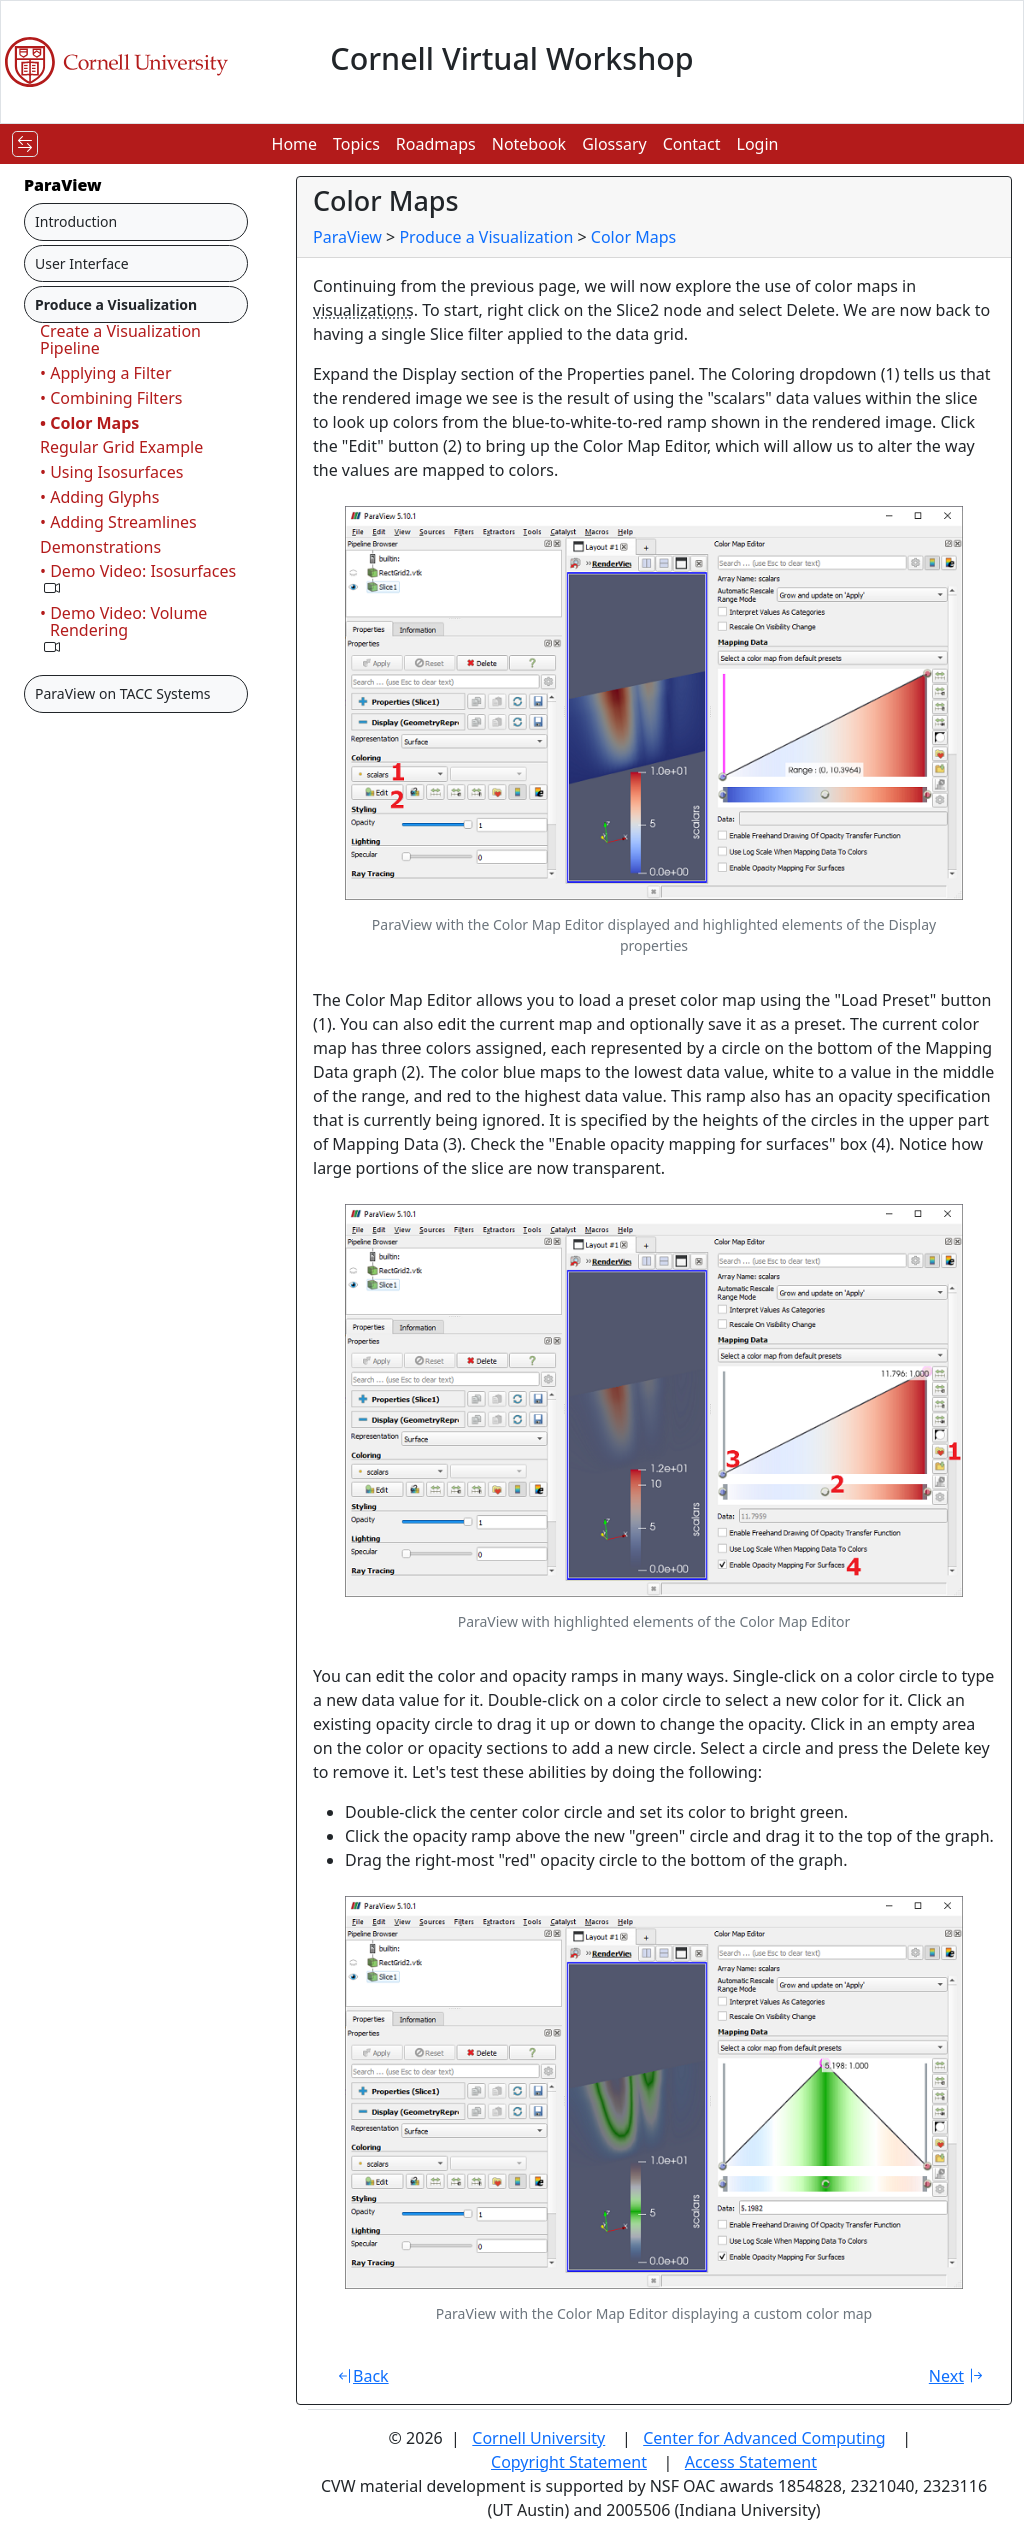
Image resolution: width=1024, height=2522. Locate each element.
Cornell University (538, 2438)
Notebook (529, 144)
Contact (692, 144)
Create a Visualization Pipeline (120, 339)
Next (958, 2376)
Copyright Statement (569, 2462)
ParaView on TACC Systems (123, 693)
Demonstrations (100, 547)
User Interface (82, 263)
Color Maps (633, 237)
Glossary (614, 144)
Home (295, 144)
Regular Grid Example (121, 447)
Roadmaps (436, 144)
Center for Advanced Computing (764, 2438)
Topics (356, 144)
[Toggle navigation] (25, 144)
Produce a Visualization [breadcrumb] (486, 237)
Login (758, 144)
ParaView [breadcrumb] (347, 237)
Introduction (76, 221)
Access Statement (751, 2462)
